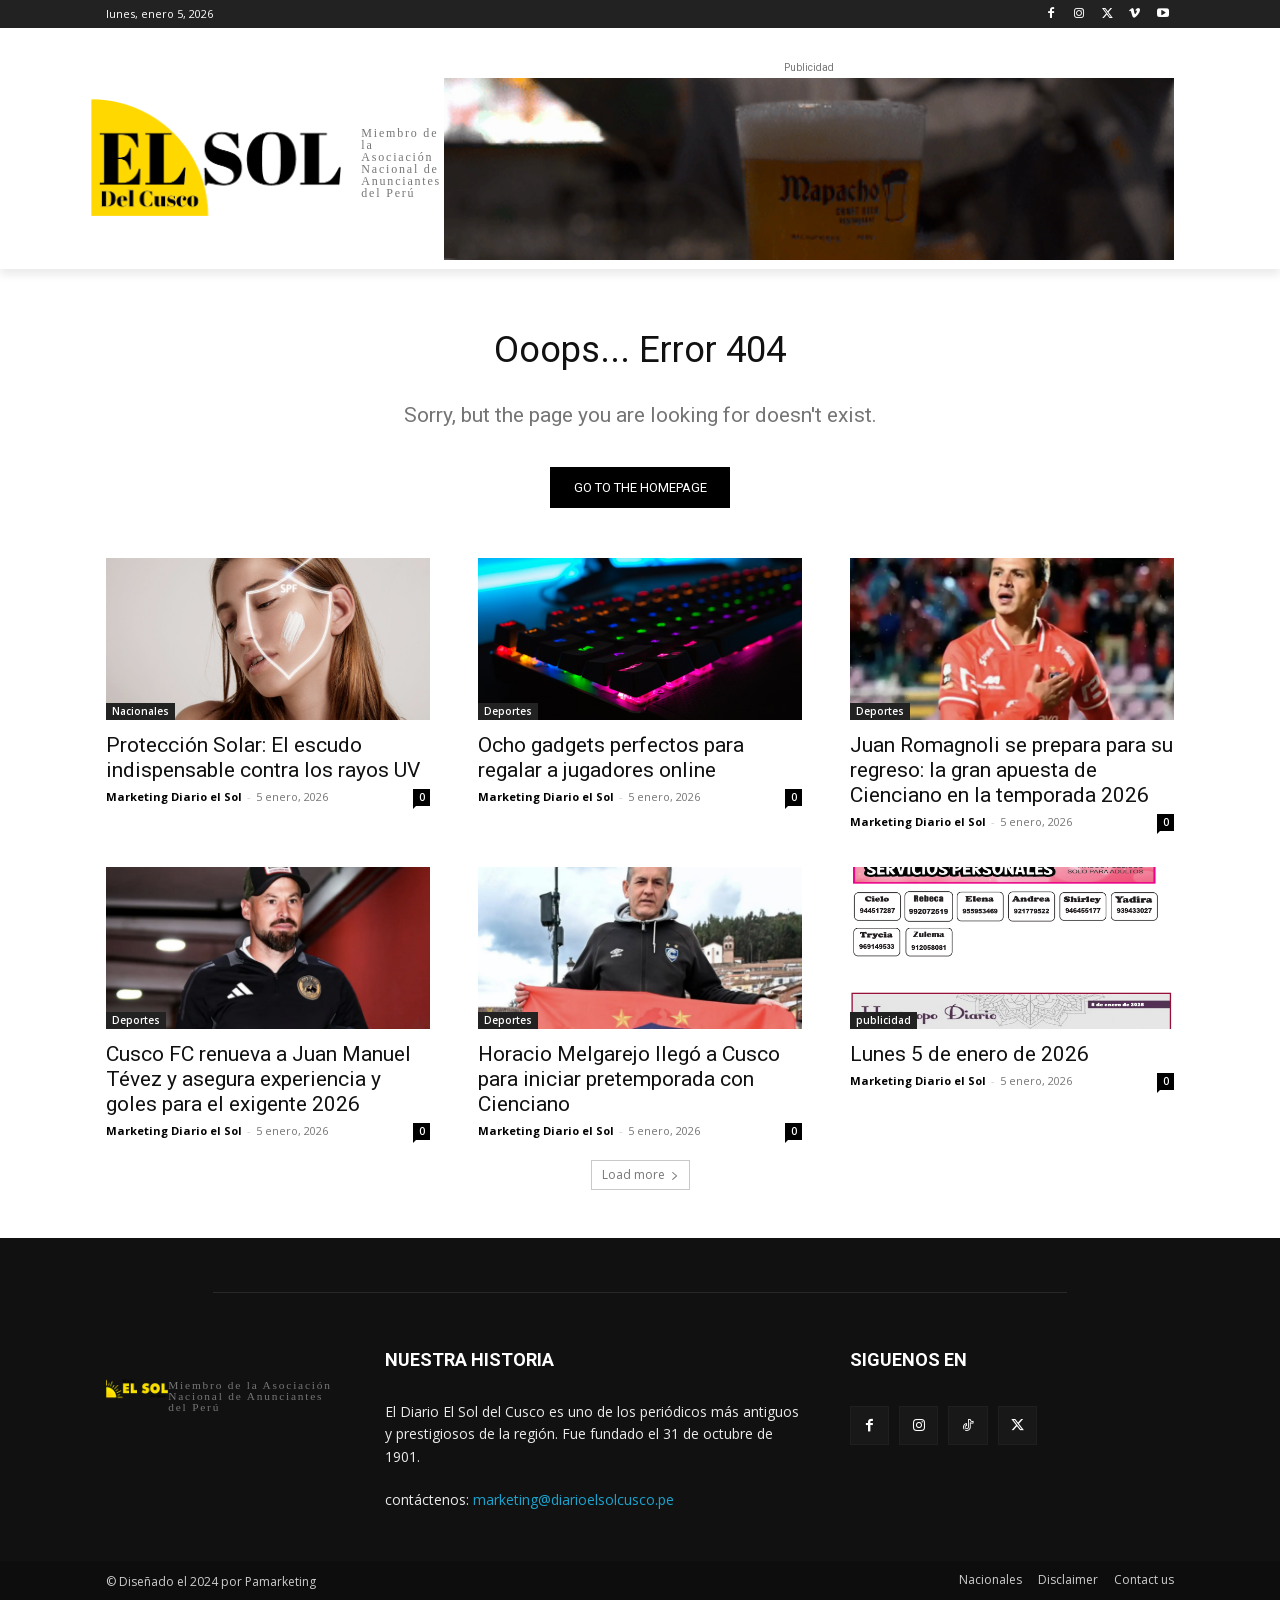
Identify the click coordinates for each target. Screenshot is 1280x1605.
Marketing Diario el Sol (174, 801)
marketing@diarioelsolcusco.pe (573, 1504)
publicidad (883, 1025)
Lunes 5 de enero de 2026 (969, 1059)
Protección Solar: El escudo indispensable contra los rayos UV (263, 762)
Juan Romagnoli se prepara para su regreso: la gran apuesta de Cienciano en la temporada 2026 (1011, 775)
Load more (640, 1179)
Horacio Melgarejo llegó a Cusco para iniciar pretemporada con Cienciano (629, 1084)
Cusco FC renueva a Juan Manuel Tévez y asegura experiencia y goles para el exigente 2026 (258, 1084)
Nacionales (140, 716)
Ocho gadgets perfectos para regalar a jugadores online (611, 762)
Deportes (508, 716)
